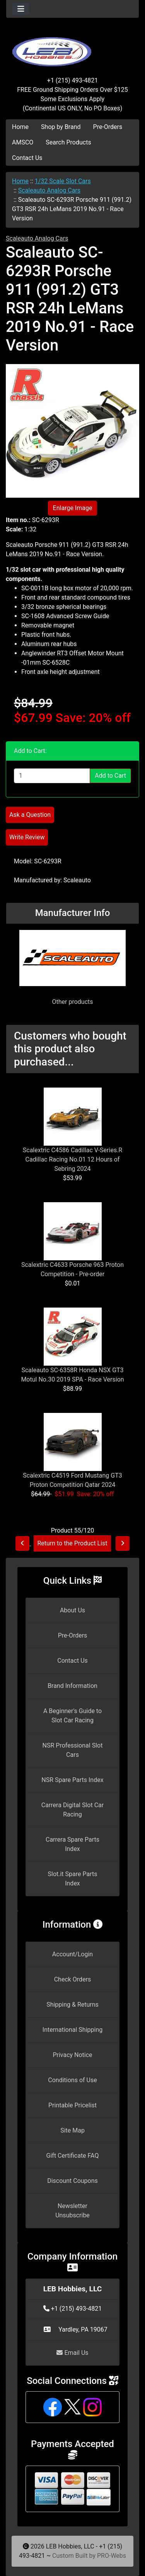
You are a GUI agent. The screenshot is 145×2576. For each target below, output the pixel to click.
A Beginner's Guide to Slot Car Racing (72, 1715)
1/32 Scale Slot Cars (63, 181)
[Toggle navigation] (20, 9)
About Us (72, 1610)
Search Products (68, 142)
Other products (72, 1001)
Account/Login (72, 1954)
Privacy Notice (72, 2055)
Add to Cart (110, 775)
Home (20, 127)
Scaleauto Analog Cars (49, 190)
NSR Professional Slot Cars (73, 1750)
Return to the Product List (72, 1543)
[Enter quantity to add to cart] (52, 775)
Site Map (72, 2130)
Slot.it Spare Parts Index (72, 1878)
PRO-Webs (111, 2555)
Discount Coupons (72, 2180)
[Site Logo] (72, 47)
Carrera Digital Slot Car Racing (72, 1809)
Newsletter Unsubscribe (72, 2210)
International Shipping (72, 2029)
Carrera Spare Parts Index (72, 1844)
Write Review (26, 837)
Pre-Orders (108, 127)
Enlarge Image (72, 508)
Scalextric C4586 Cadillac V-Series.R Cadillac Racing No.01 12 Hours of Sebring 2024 (72, 1159)
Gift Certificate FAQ (72, 2155)
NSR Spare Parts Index (72, 1780)
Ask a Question (30, 814)
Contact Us (27, 158)
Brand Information (72, 1685)
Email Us (72, 2352)
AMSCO (22, 142)
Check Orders (72, 1979)
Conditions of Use (72, 2080)
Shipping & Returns (72, 2004)
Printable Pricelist (72, 2105)
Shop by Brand (60, 127)
